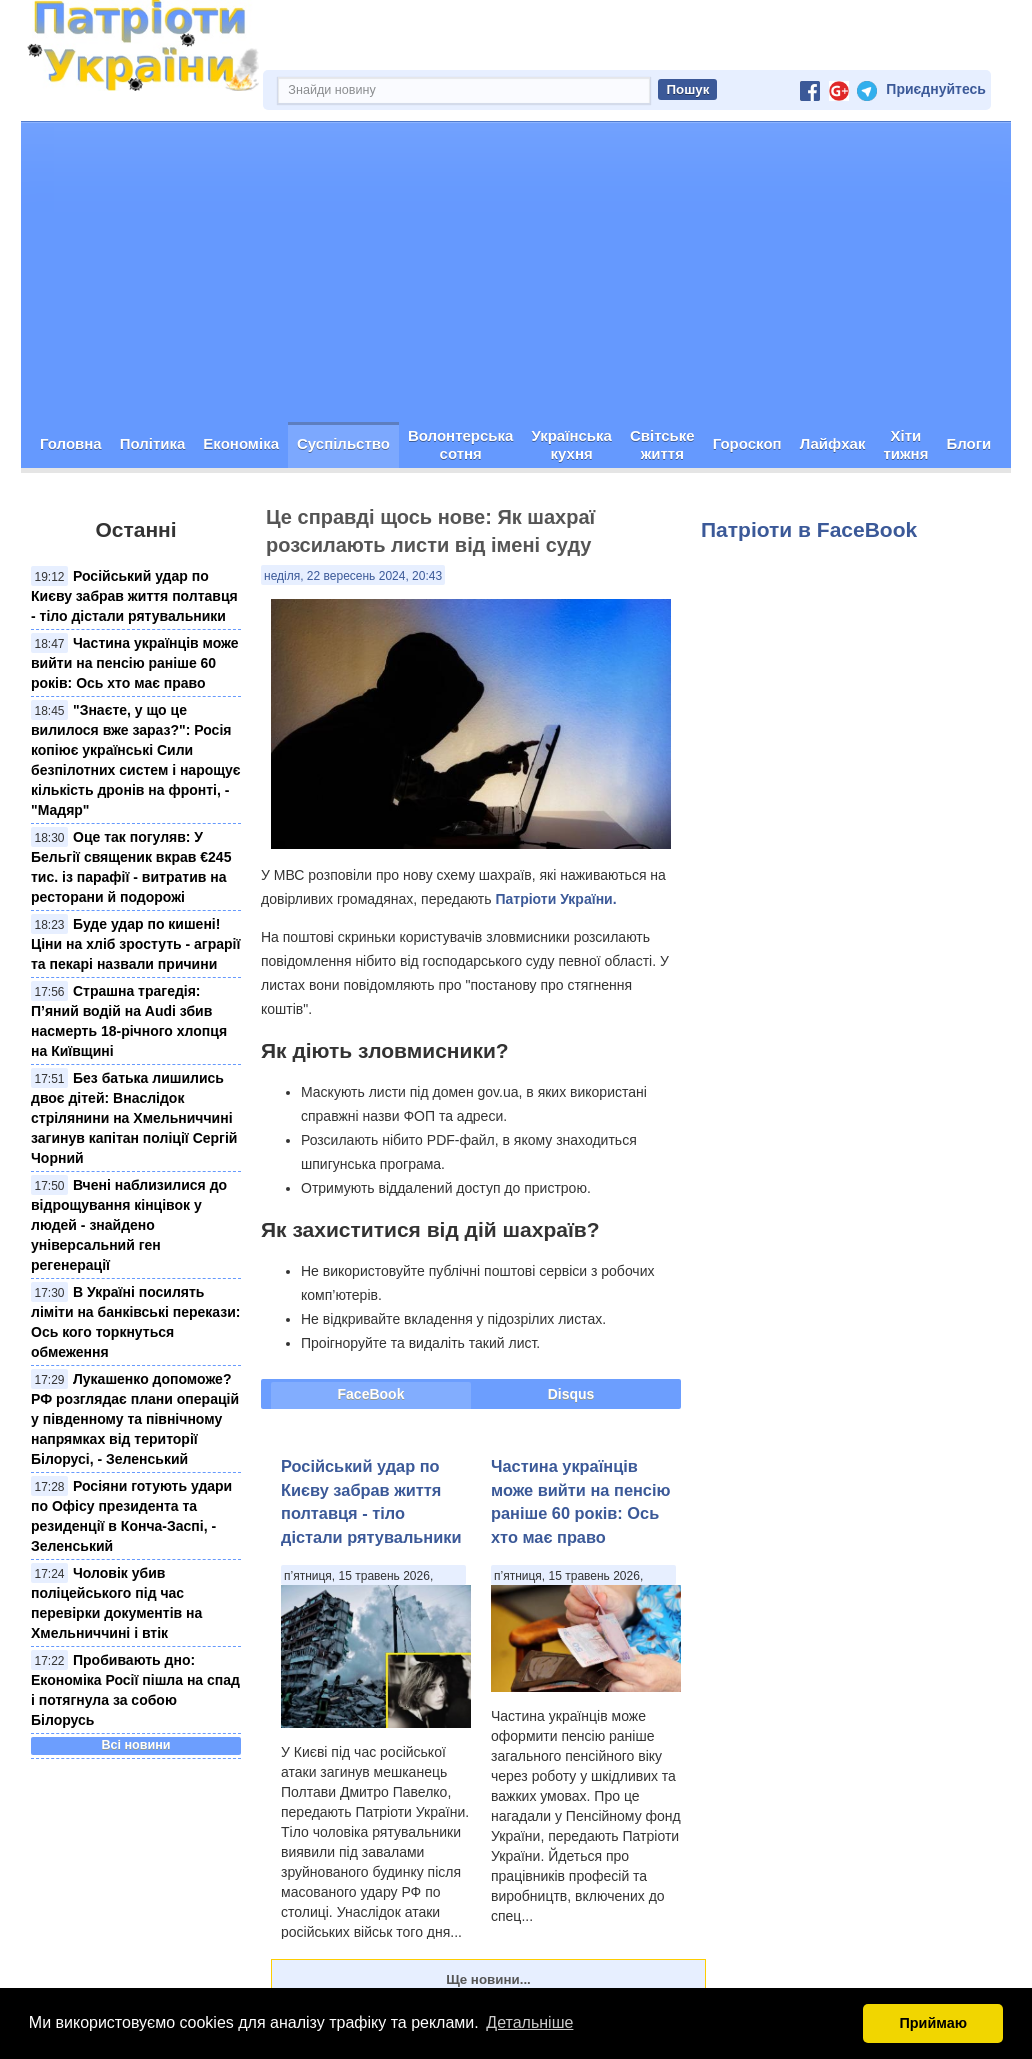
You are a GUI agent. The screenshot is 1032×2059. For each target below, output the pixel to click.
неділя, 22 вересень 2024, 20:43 (353, 576)
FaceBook (371, 1394)
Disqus (571, 1394)
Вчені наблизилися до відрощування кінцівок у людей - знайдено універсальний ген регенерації (129, 1225)
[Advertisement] (516, 272)
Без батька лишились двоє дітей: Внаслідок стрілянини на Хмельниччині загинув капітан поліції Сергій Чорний (134, 1118)
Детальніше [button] (529, 2022)
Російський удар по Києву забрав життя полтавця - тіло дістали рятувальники (134, 596)
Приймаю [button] (933, 2023)
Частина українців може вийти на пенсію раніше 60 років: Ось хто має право (135, 663)
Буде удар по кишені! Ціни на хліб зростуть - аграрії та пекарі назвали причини (135, 944)
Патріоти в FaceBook (809, 529)
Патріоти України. (555, 899)
